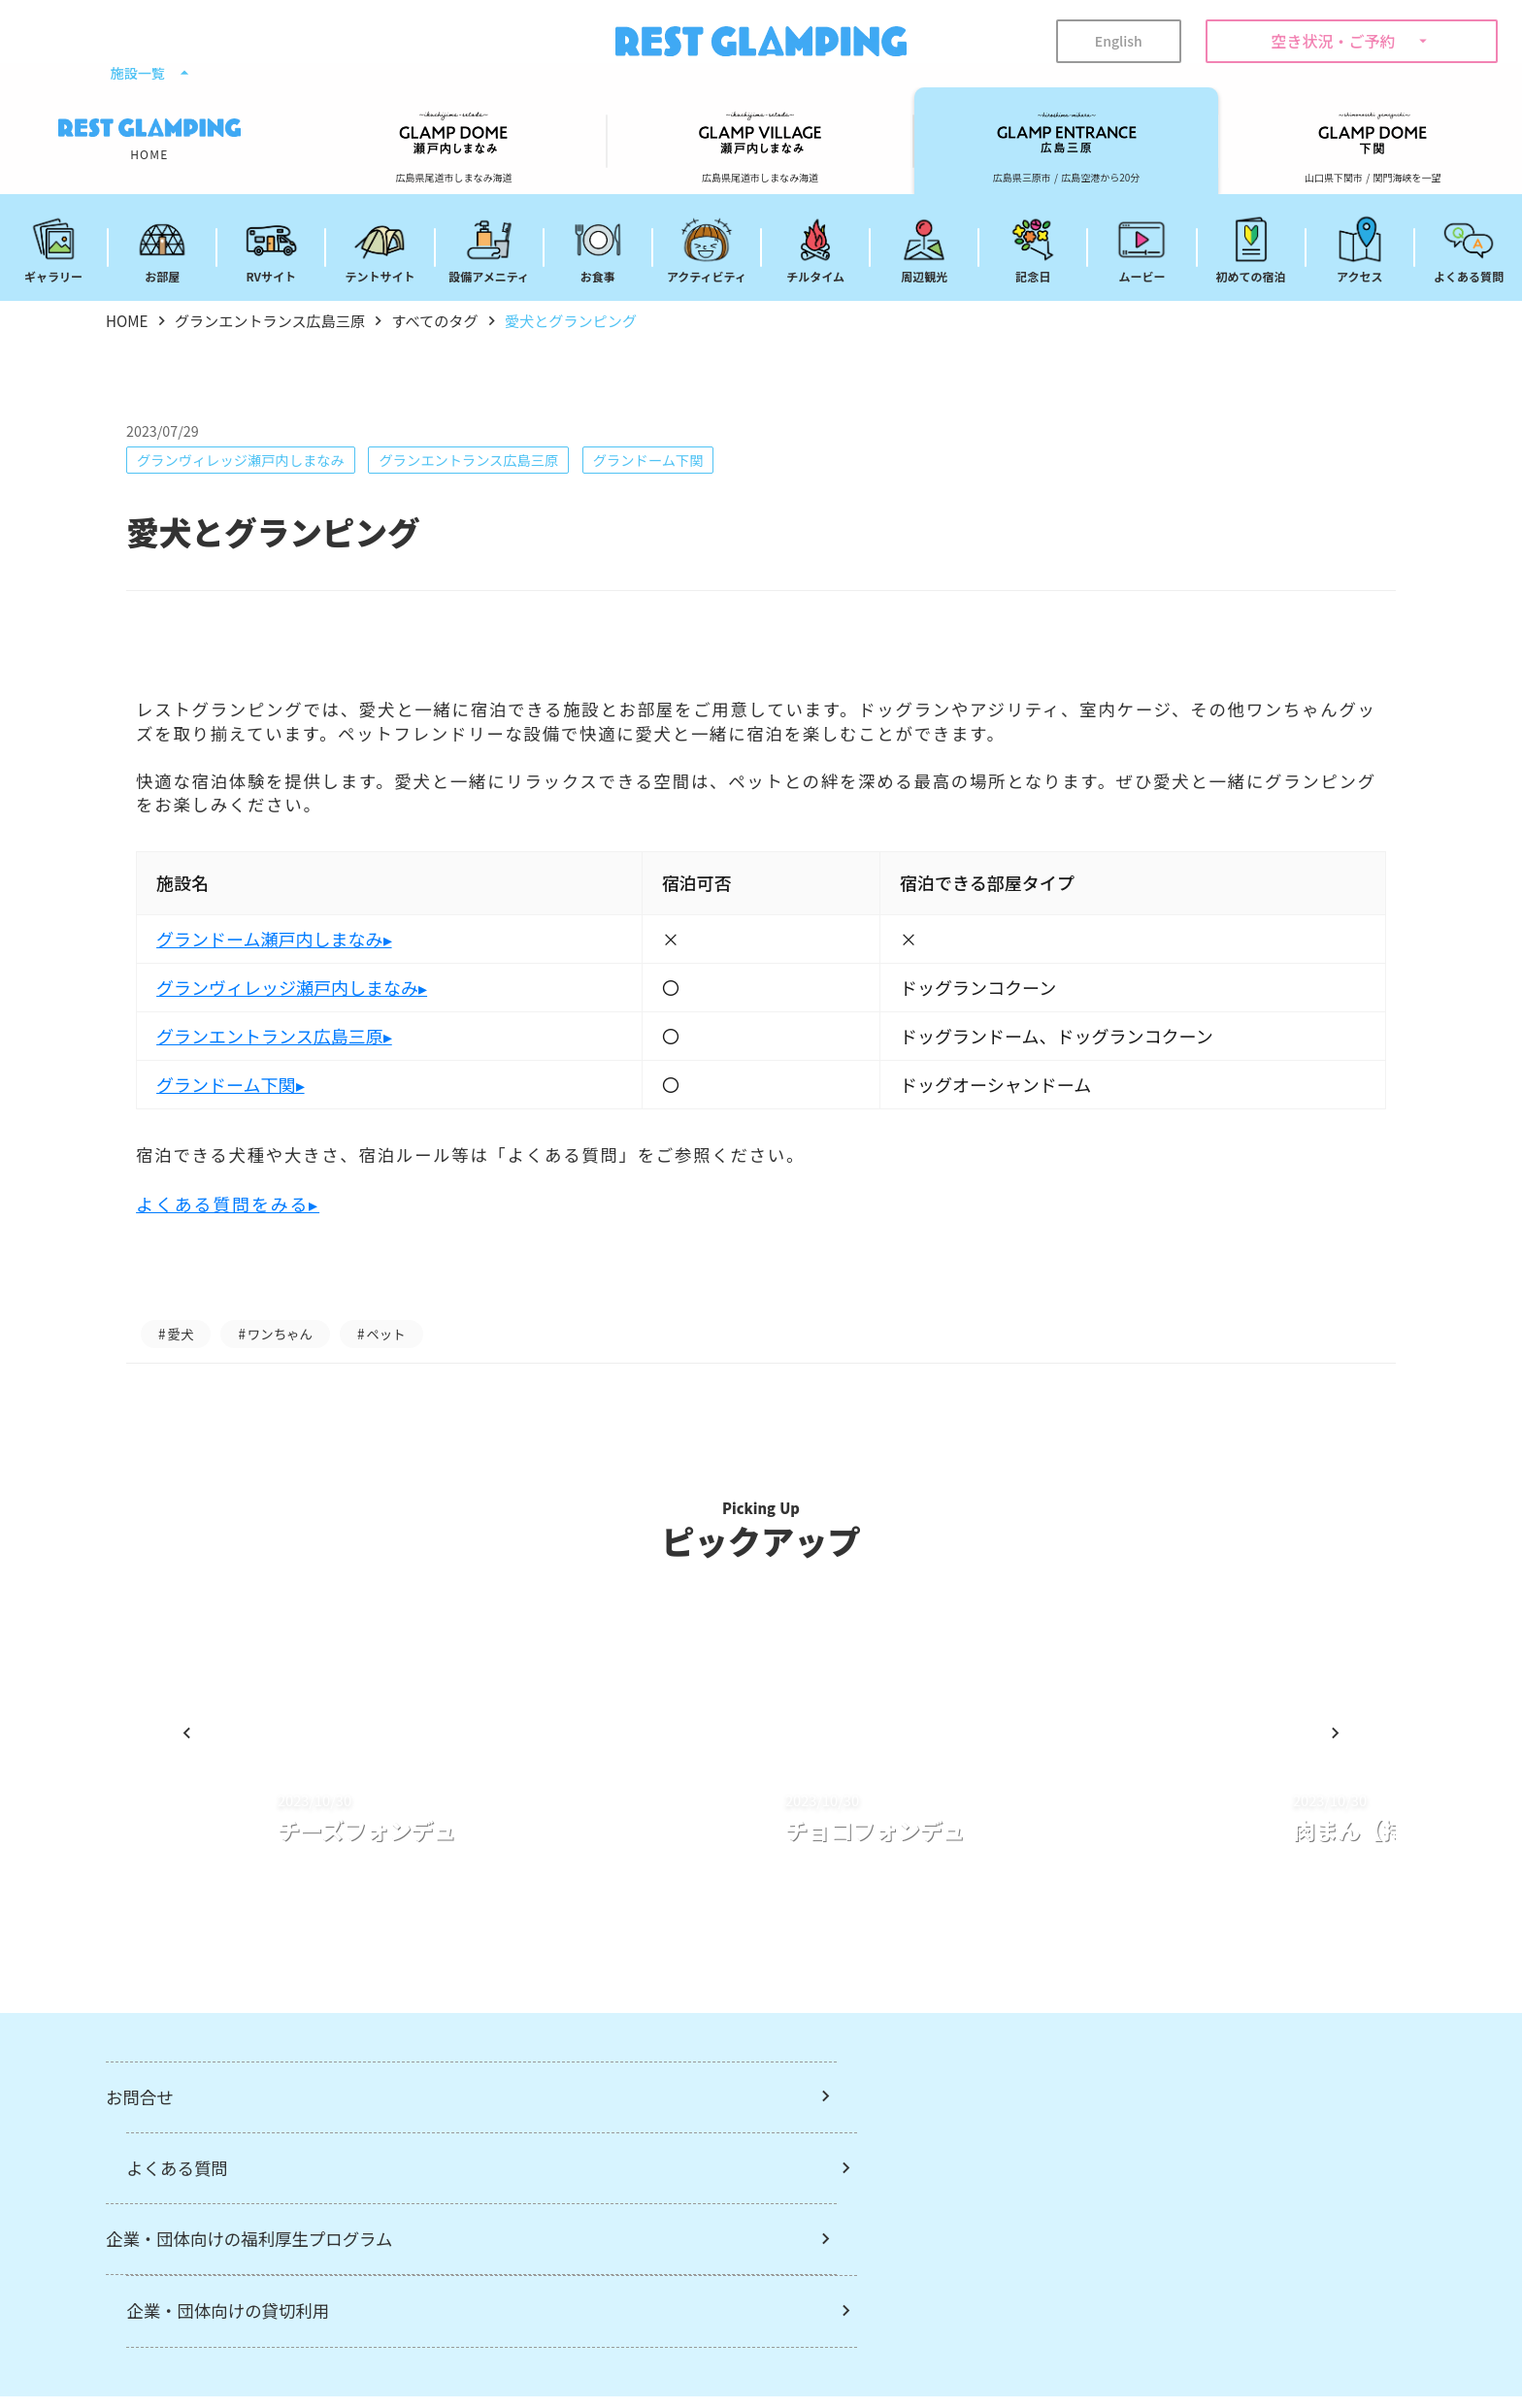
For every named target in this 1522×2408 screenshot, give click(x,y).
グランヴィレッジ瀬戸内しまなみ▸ (311, 1014)
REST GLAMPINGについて (537, 2346)
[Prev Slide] (208, 1784)
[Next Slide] (1313, 1784)
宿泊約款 (842, 2346)
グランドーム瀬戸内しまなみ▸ (293, 965)
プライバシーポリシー (998, 2346)
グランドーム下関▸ (249, 1111)
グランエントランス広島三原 (280, 321)
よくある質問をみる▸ (247, 1231)
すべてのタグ (456, 321)
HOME (128, 321)
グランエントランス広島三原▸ (294, 1062)
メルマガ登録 (717, 2346)
